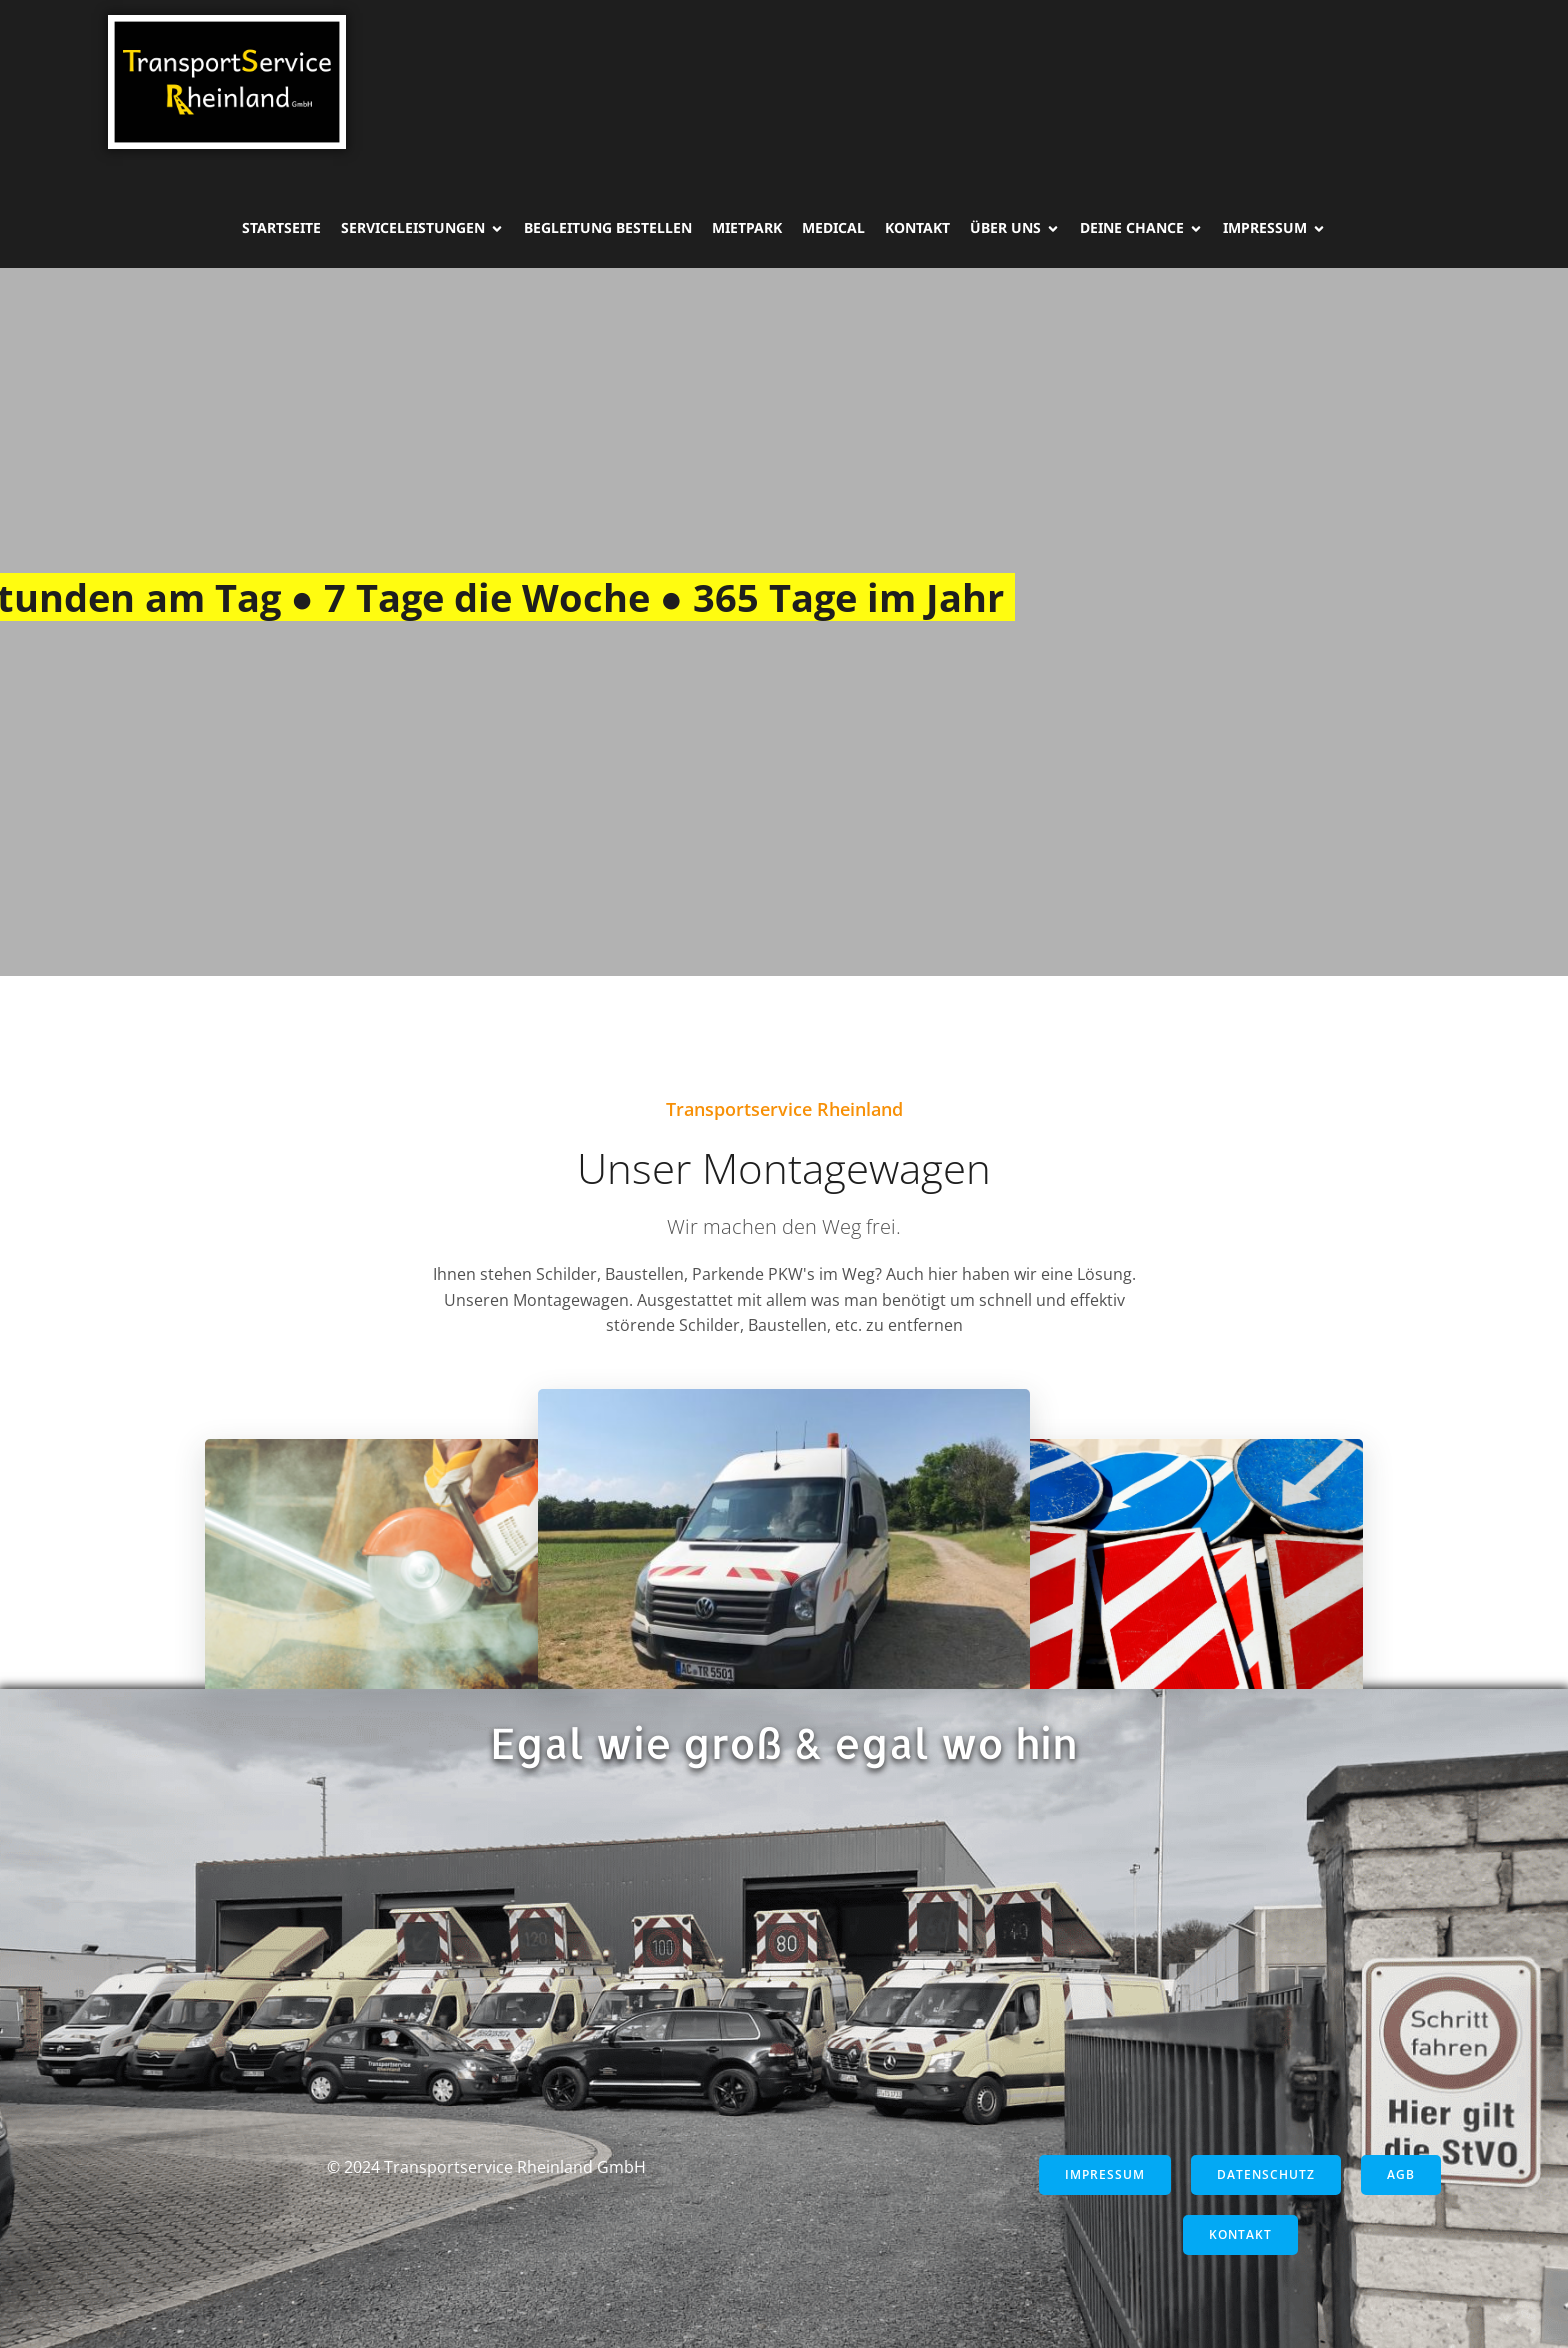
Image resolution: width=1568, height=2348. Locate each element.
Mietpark (747, 227)
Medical (833, 227)
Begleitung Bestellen (608, 227)
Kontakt (917, 227)
